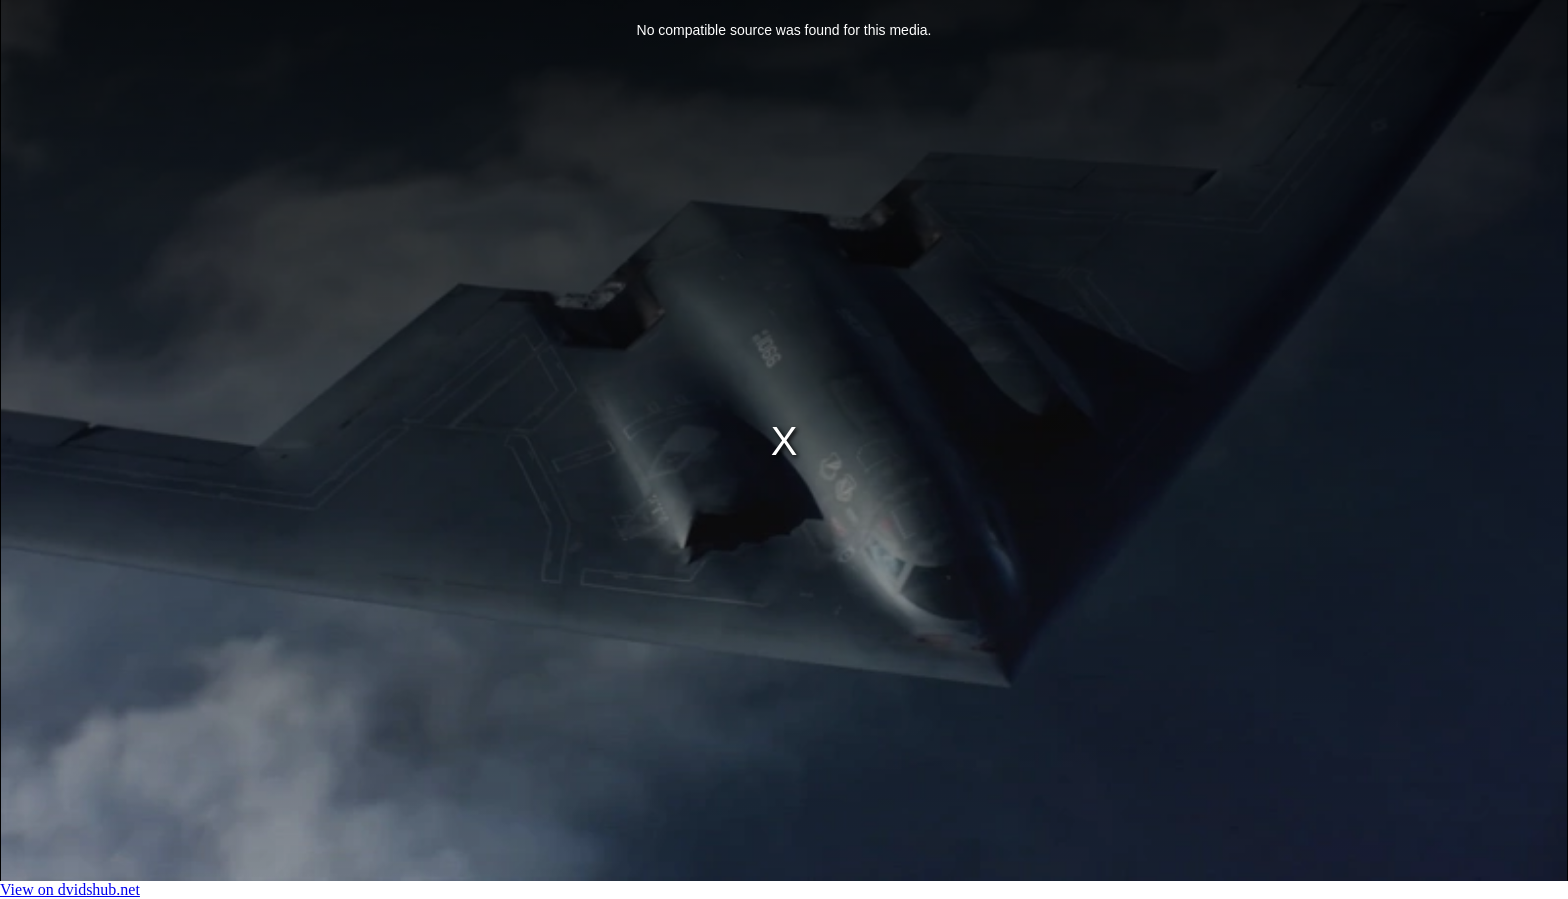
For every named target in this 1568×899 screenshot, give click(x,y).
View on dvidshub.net (70, 889)
